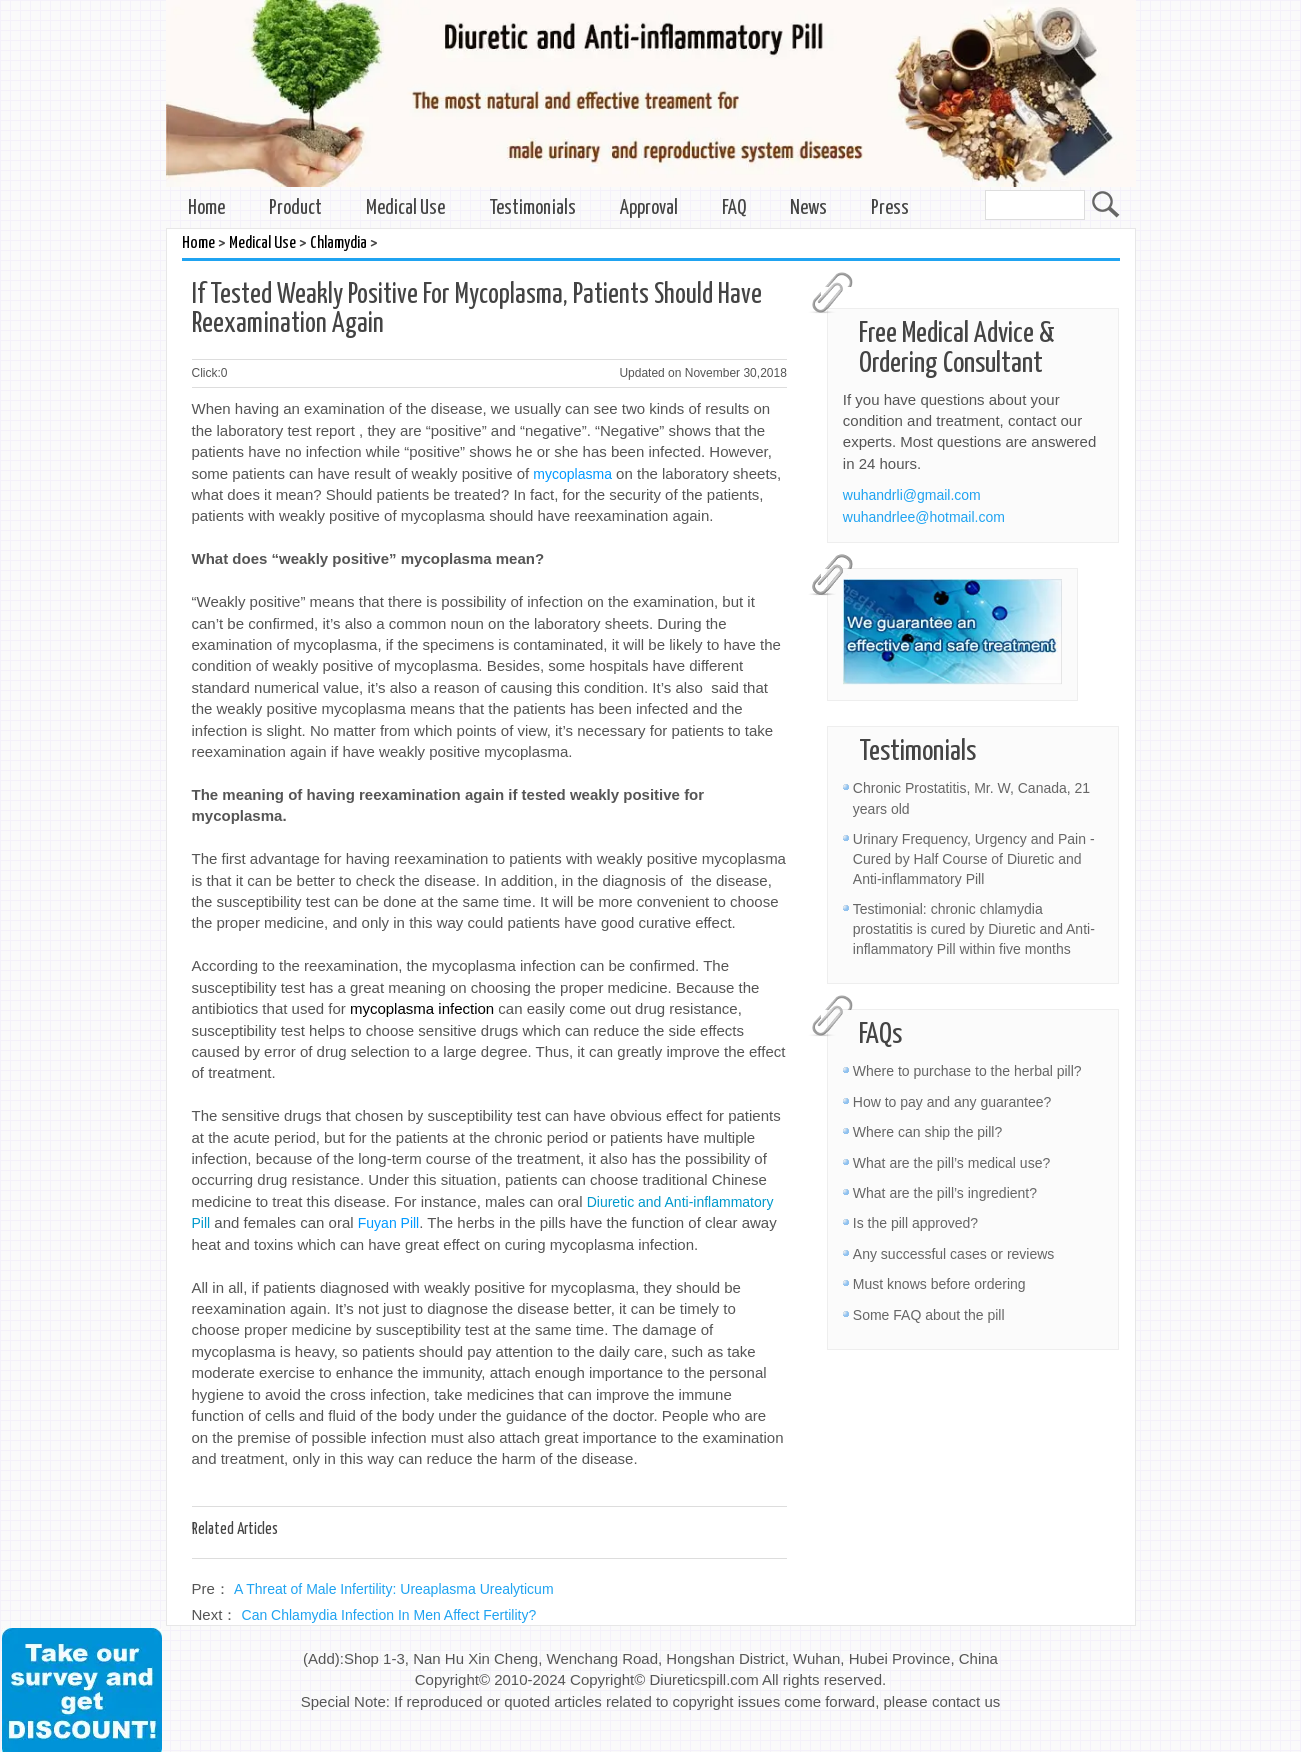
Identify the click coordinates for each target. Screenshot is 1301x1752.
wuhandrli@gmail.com (912, 495)
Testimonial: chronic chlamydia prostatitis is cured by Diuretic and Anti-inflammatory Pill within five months (974, 929)
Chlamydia (338, 243)
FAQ (734, 208)
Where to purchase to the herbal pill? (967, 1071)
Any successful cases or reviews (954, 1254)
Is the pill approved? (915, 1223)
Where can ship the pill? (927, 1132)
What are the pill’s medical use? (951, 1163)
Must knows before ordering (939, 1284)
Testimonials (532, 208)
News (808, 208)
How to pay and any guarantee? (952, 1102)
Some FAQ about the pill (929, 1315)
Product (295, 208)
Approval (649, 208)
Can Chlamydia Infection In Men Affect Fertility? (389, 1615)
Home (206, 208)
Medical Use (405, 208)
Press (890, 208)
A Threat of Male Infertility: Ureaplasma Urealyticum (394, 1589)
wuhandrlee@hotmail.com (924, 517)
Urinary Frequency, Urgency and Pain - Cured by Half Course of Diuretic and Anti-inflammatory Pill (974, 859)
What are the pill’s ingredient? (945, 1193)
